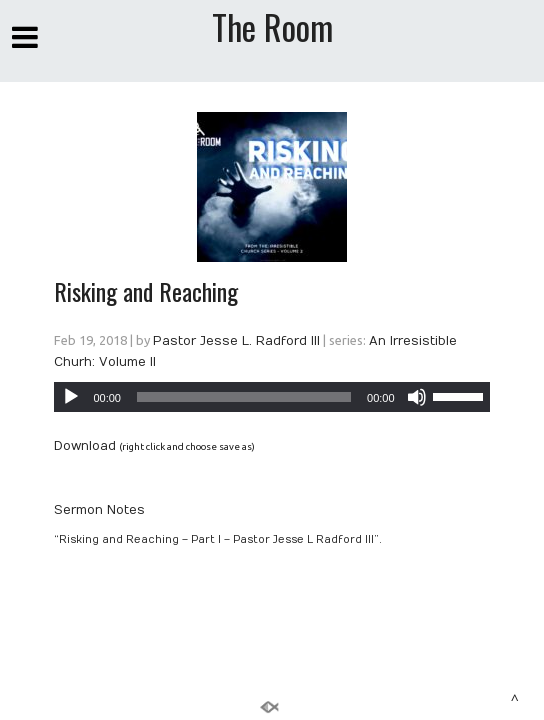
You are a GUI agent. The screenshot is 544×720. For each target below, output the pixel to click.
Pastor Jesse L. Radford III (236, 341)
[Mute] (417, 397)
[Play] (71, 397)
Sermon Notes (99, 510)
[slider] (244, 397)
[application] (271, 397)
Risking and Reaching (146, 291)
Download (85, 446)
